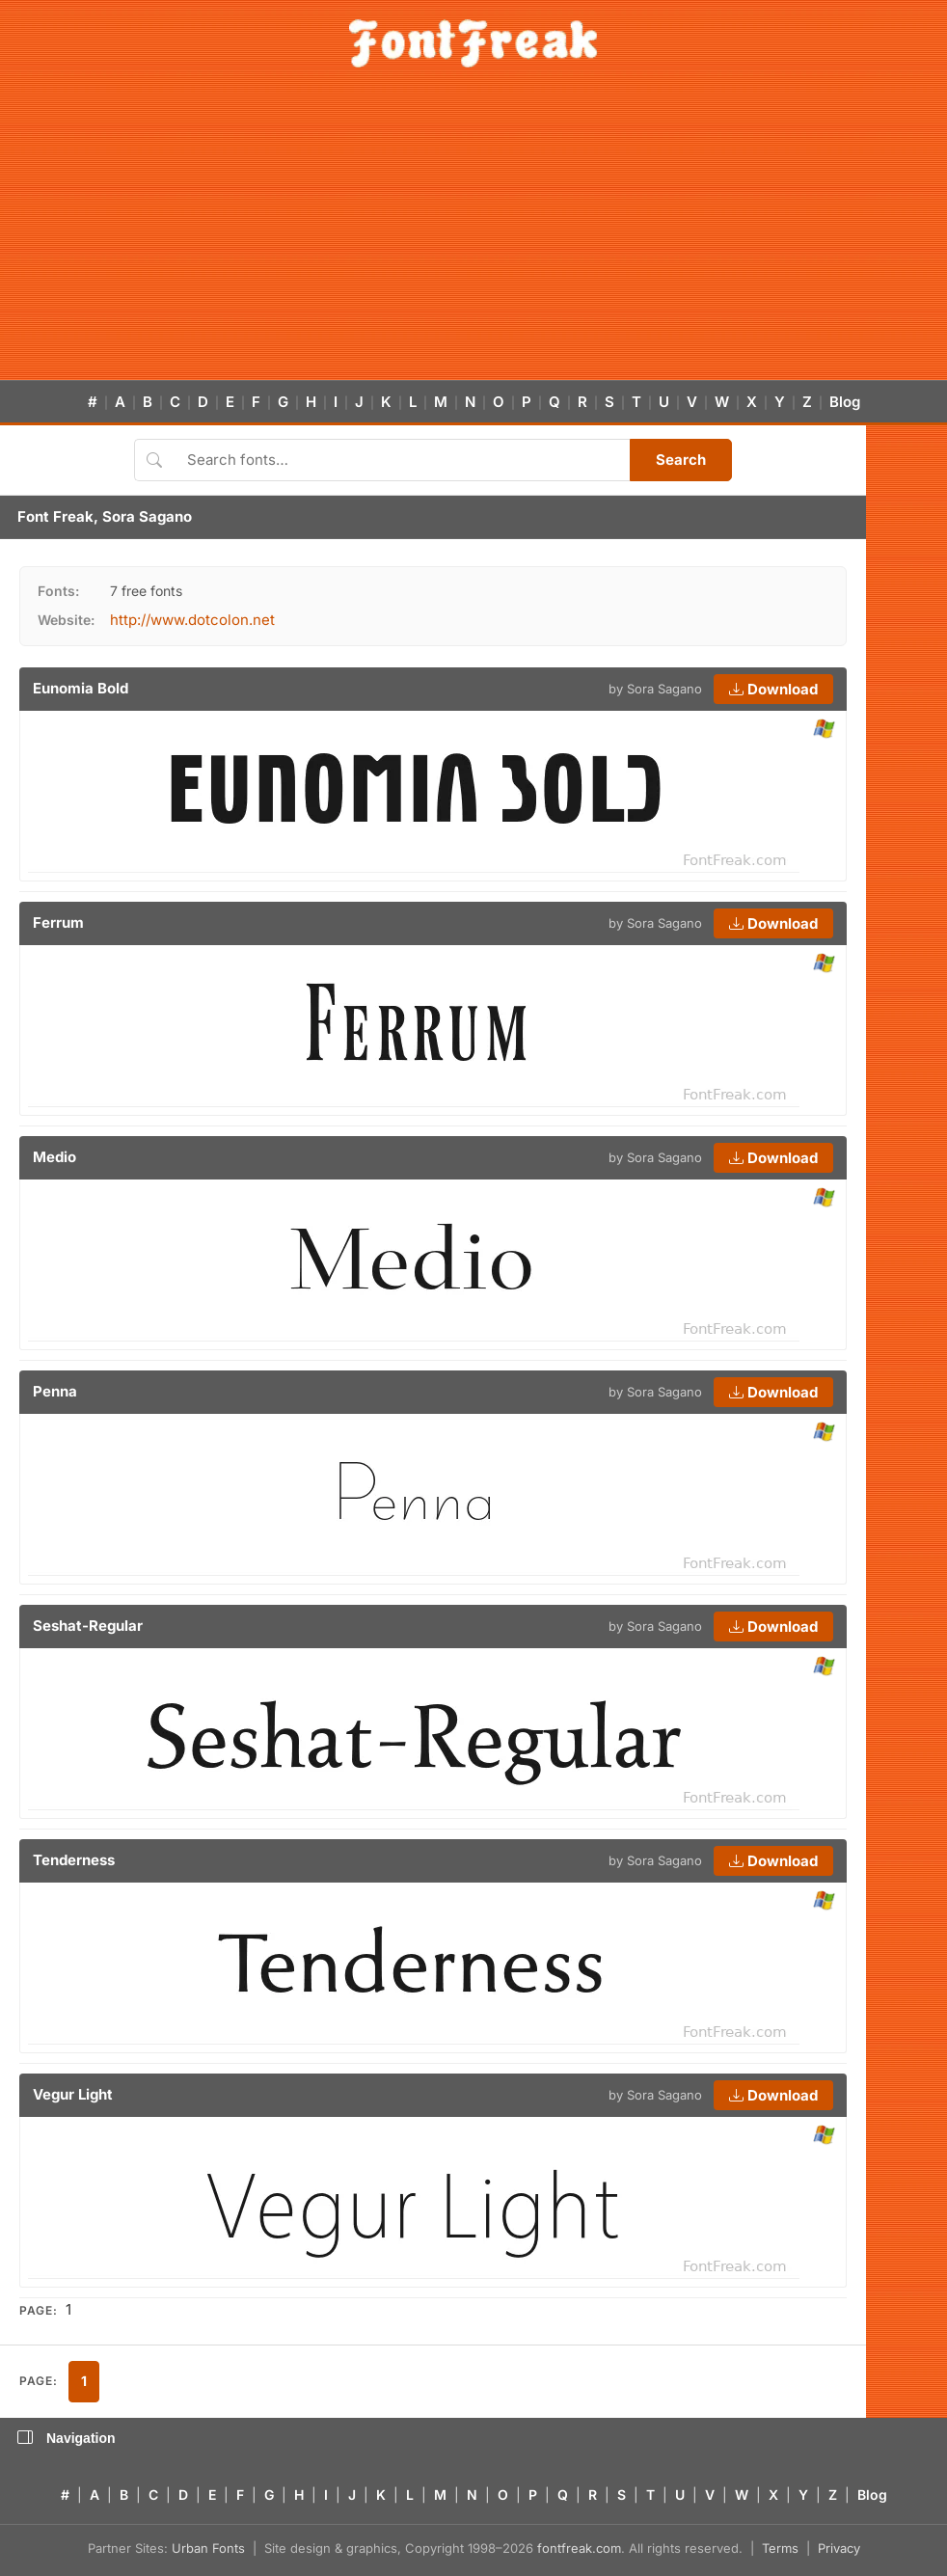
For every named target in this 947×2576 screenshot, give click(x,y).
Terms (780, 2548)
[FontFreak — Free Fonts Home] (473, 43)
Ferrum (58, 922)
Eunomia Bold (80, 688)
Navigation (66, 2438)
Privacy (839, 2548)
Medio (54, 1157)
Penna (55, 1391)
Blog (844, 402)
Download (773, 689)
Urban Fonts (208, 2548)
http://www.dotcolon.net (192, 619)
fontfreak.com (579, 2548)
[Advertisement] (473, 235)
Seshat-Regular (88, 1625)
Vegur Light (73, 2094)
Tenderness (74, 1860)
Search (681, 459)
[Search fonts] (402, 460)
